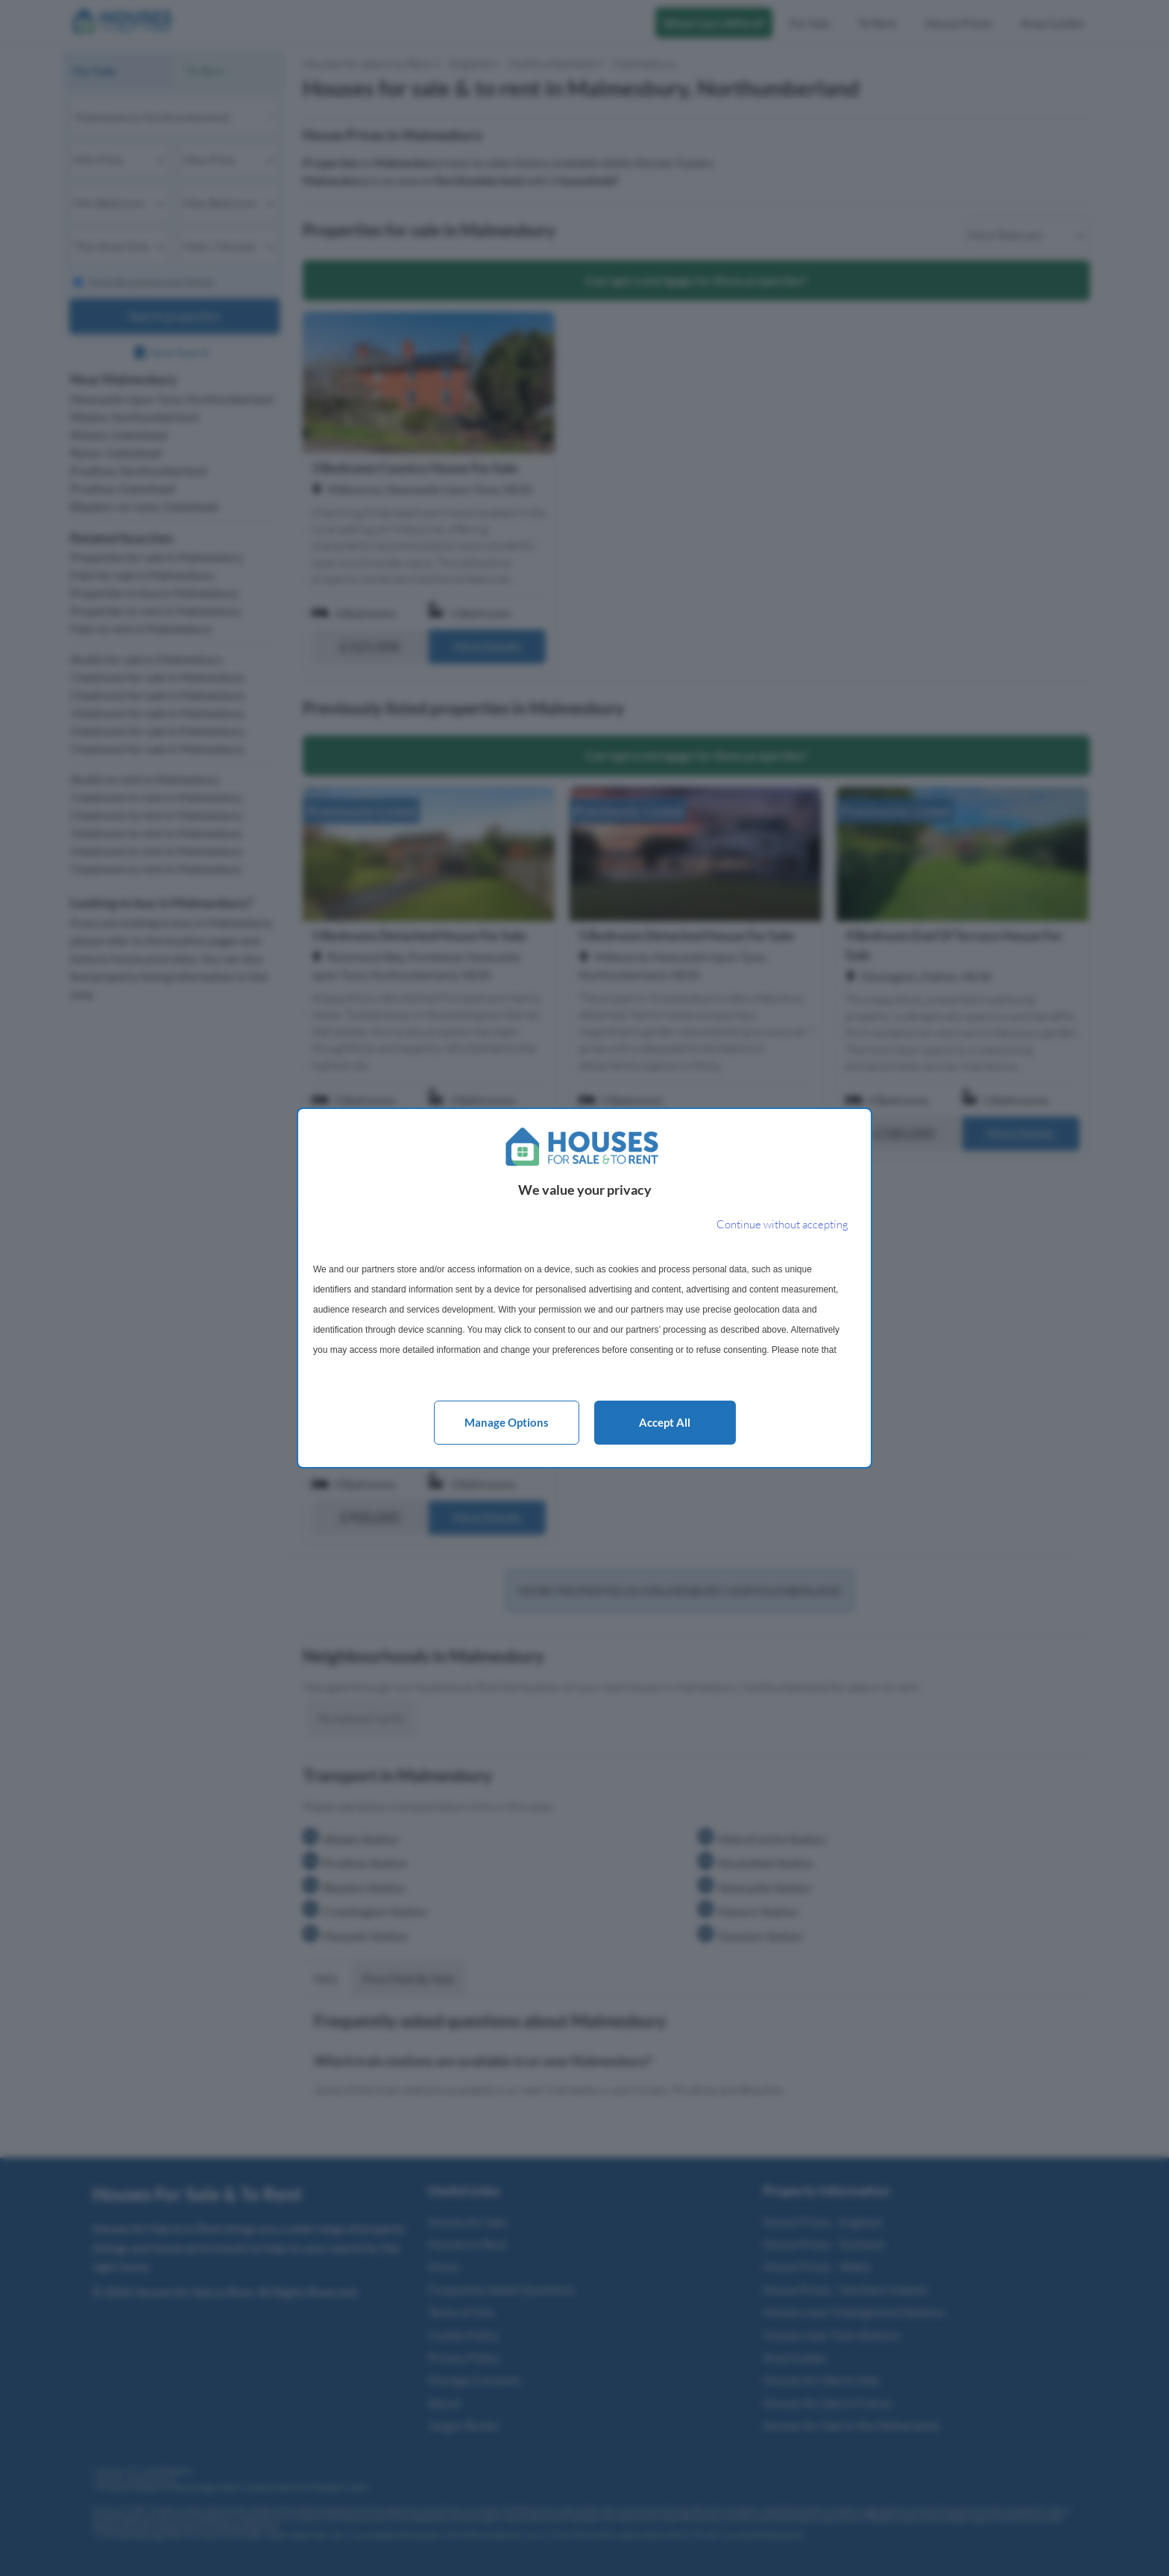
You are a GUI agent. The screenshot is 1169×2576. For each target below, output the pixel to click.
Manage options (506, 1422)
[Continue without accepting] (782, 1225)
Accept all (664, 1422)
